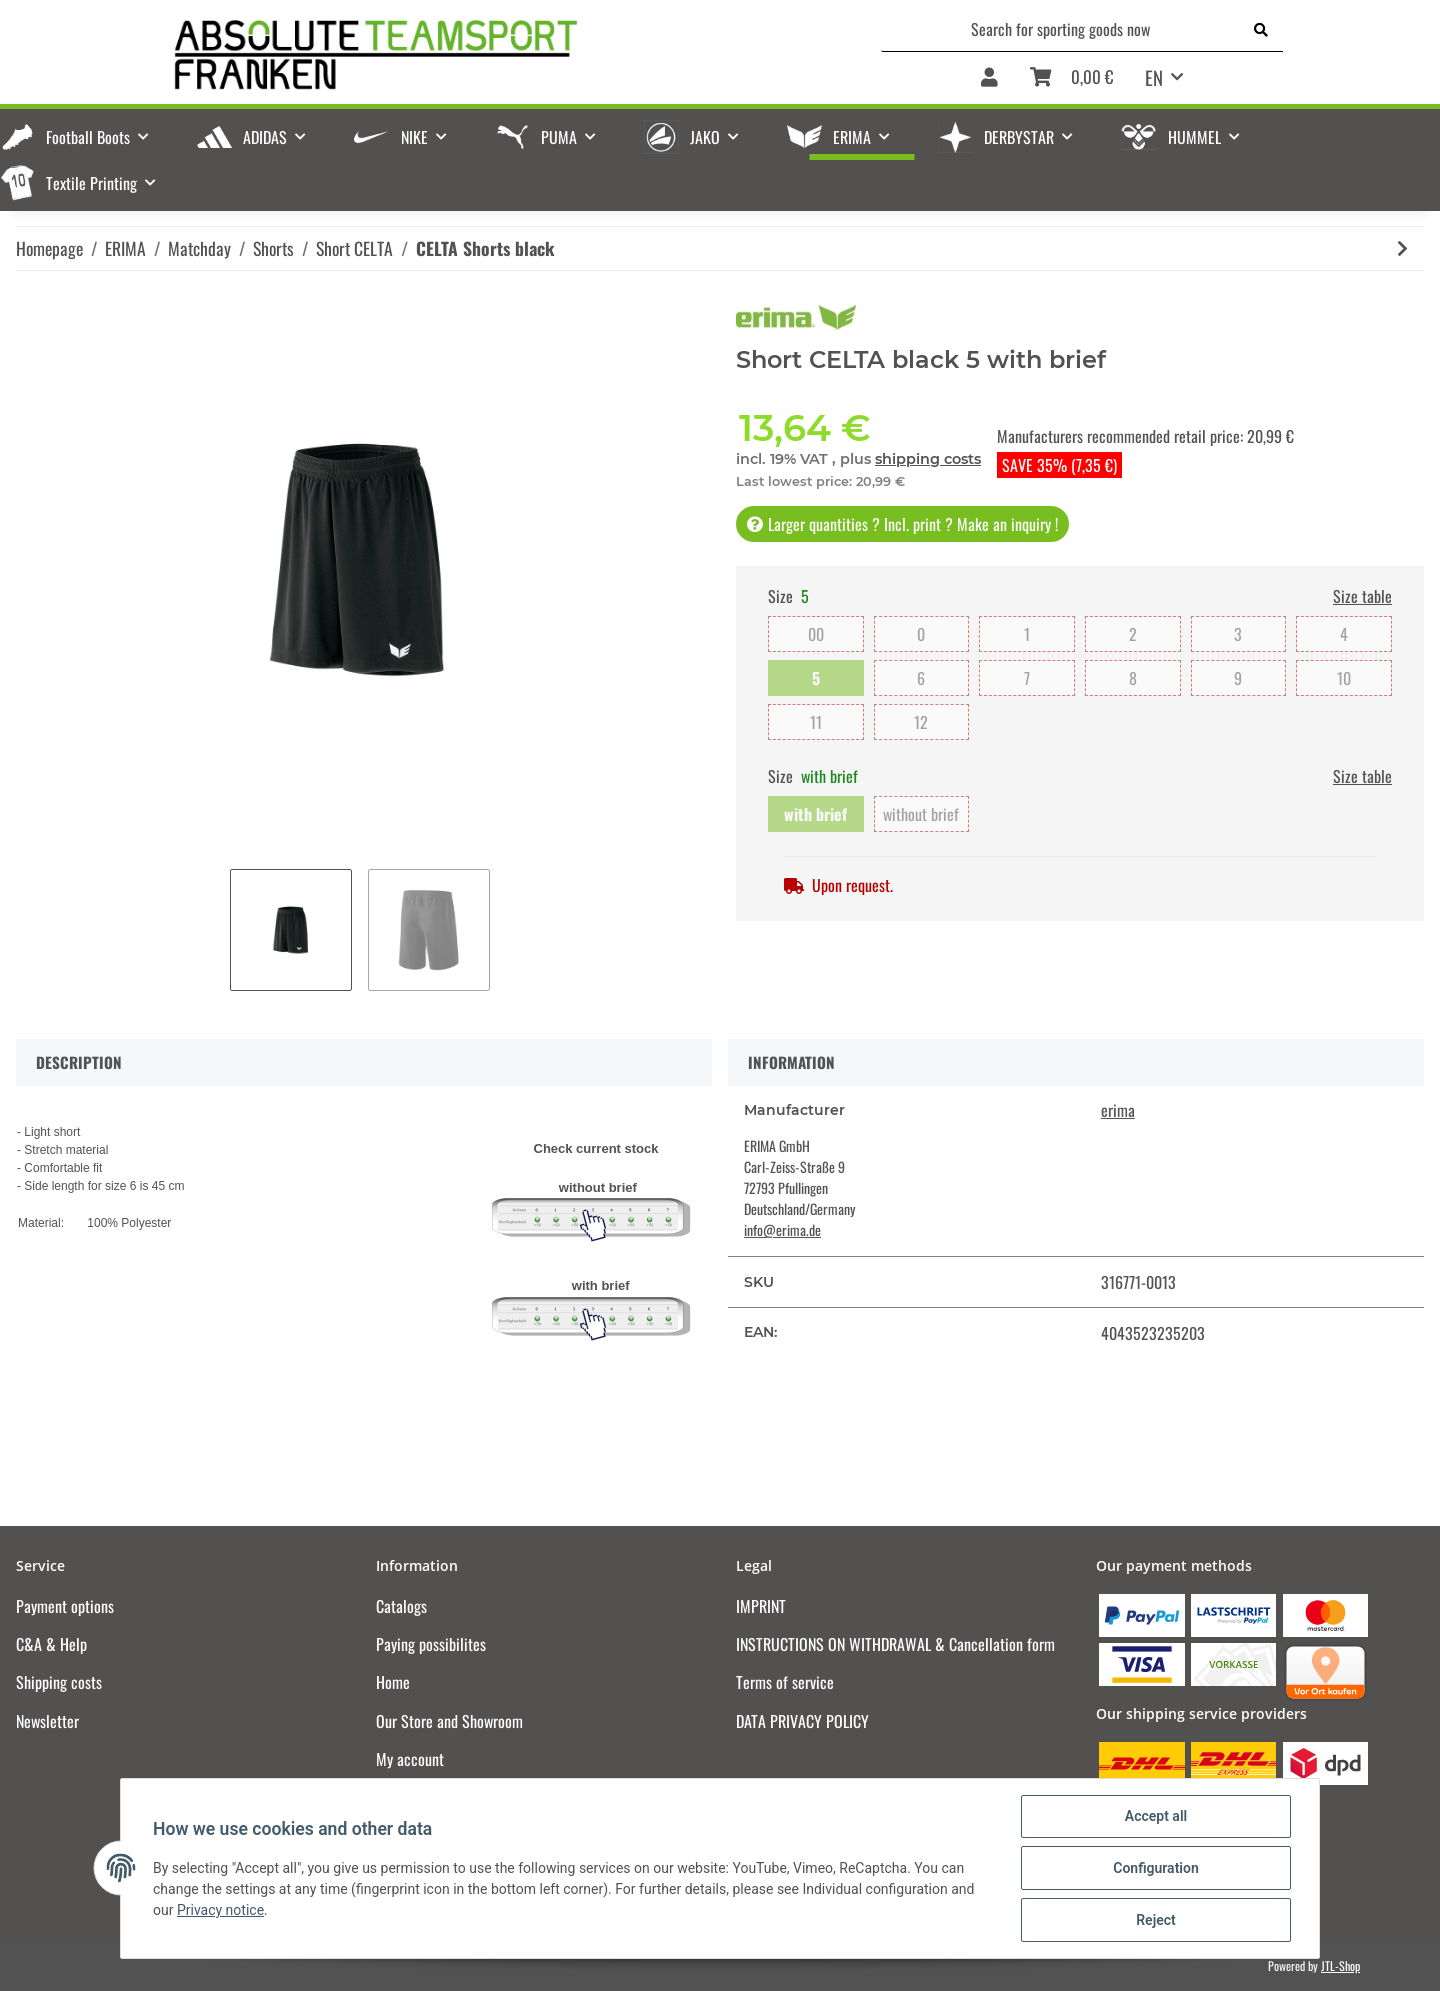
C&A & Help (51, 1644)
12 (921, 722)
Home (393, 1682)
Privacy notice (220, 1910)
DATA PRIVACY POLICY (802, 1721)
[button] (989, 78)
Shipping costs (59, 1682)
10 (1344, 678)
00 (816, 634)
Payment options (65, 1606)
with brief (815, 814)
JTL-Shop (1340, 1965)
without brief (921, 814)
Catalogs (401, 1606)
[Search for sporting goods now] (1060, 29)
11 (816, 722)
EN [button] (1154, 77)
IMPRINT (761, 1606)
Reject (1156, 1920)
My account (410, 1759)
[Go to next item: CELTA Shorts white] (1402, 248)
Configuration (1155, 1868)
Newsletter (47, 1721)
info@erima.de (782, 1229)
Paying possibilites (431, 1644)
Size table (1362, 596)
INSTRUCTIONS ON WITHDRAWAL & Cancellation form (895, 1644)
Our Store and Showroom (449, 1721)
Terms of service (785, 1682)
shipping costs (928, 459)
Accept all (1156, 1816)
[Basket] (1071, 78)
